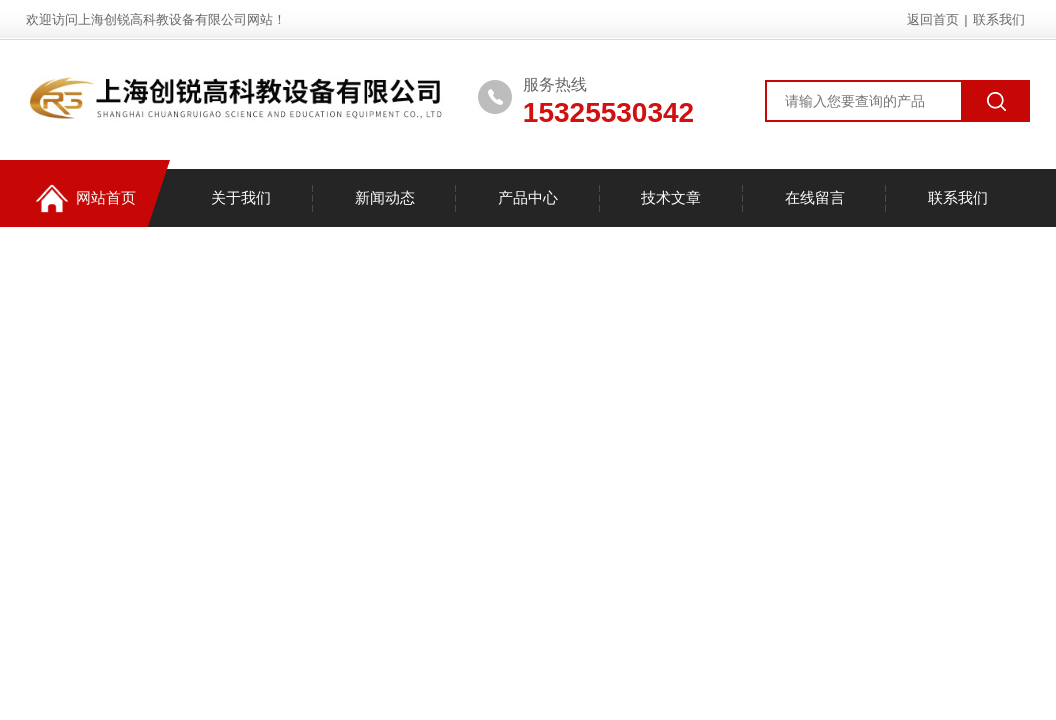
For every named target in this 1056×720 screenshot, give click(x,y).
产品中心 (528, 197)
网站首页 (86, 198)
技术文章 (671, 197)
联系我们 (999, 19)
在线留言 (815, 197)
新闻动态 (385, 197)
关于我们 (241, 197)
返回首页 (933, 19)
